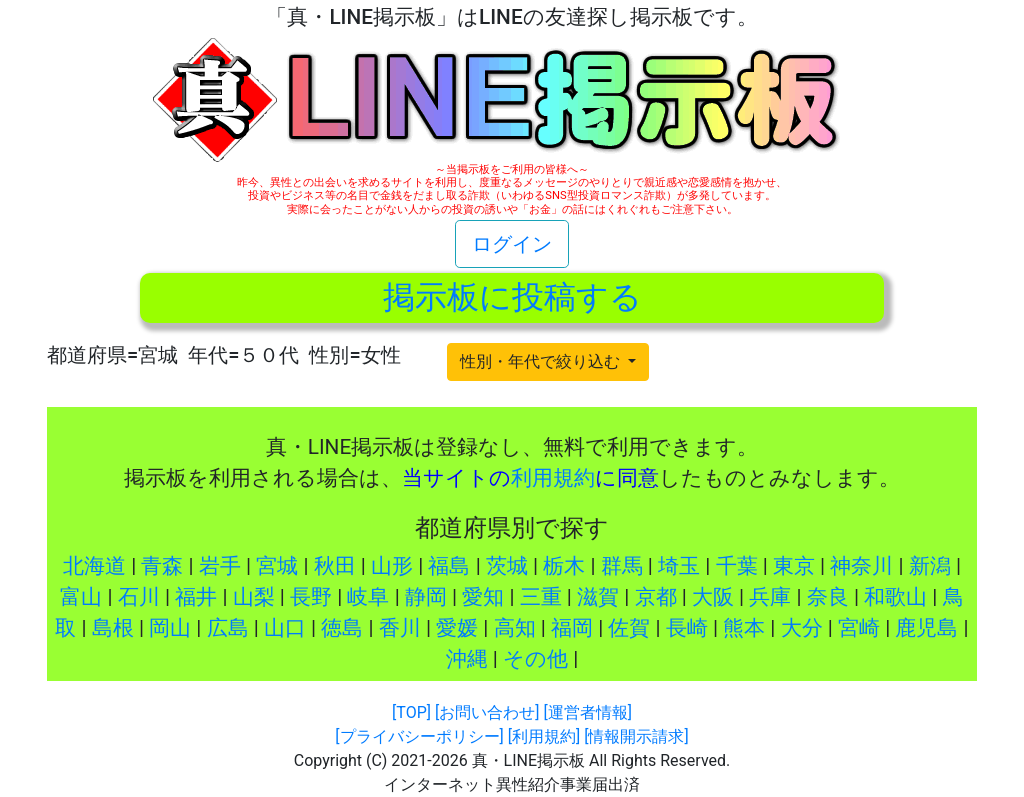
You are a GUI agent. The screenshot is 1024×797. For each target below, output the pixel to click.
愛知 (483, 597)
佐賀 (629, 628)
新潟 (930, 566)
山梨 (254, 597)
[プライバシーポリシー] (419, 736)
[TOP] (411, 712)
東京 (794, 566)
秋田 (335, 566)
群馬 (622, 566)
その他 (535, 659)
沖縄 (467, 659)
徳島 (342, 628)
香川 (400, 628)
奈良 (828, 597)
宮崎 (859, 628)
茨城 (507, 566)
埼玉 (679, 566)
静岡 (426, 597)
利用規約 (553, 478)
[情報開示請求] (636, 736)
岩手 (220, 566)
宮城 (277, 566)
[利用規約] (544, 736)
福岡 (572, 628)
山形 (392, 566)
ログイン (512, 244)
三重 (541, 597)
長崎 (687, 628)
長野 (311, 597)
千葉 (737, 566)
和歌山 (895, 597)
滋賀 (598, 597)
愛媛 (457, 628)
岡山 (170, 628)
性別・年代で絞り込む (542, 361)
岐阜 (368, 597)
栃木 (564, 566)
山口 (285, 628)
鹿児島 (926, 628)
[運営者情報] (587, 712)
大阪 (713, 597)
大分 (802, 628)
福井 (196, 597)
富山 (81, 597)
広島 (228, 628)
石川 (139, 597)
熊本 (744, 628)
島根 (113, 628)
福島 (449, 566)
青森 (162, 566)
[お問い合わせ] (487, 712)
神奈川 (861, 566)
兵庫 (770, 597)
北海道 (94, 566)
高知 (515, 628)
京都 (656, 597)
